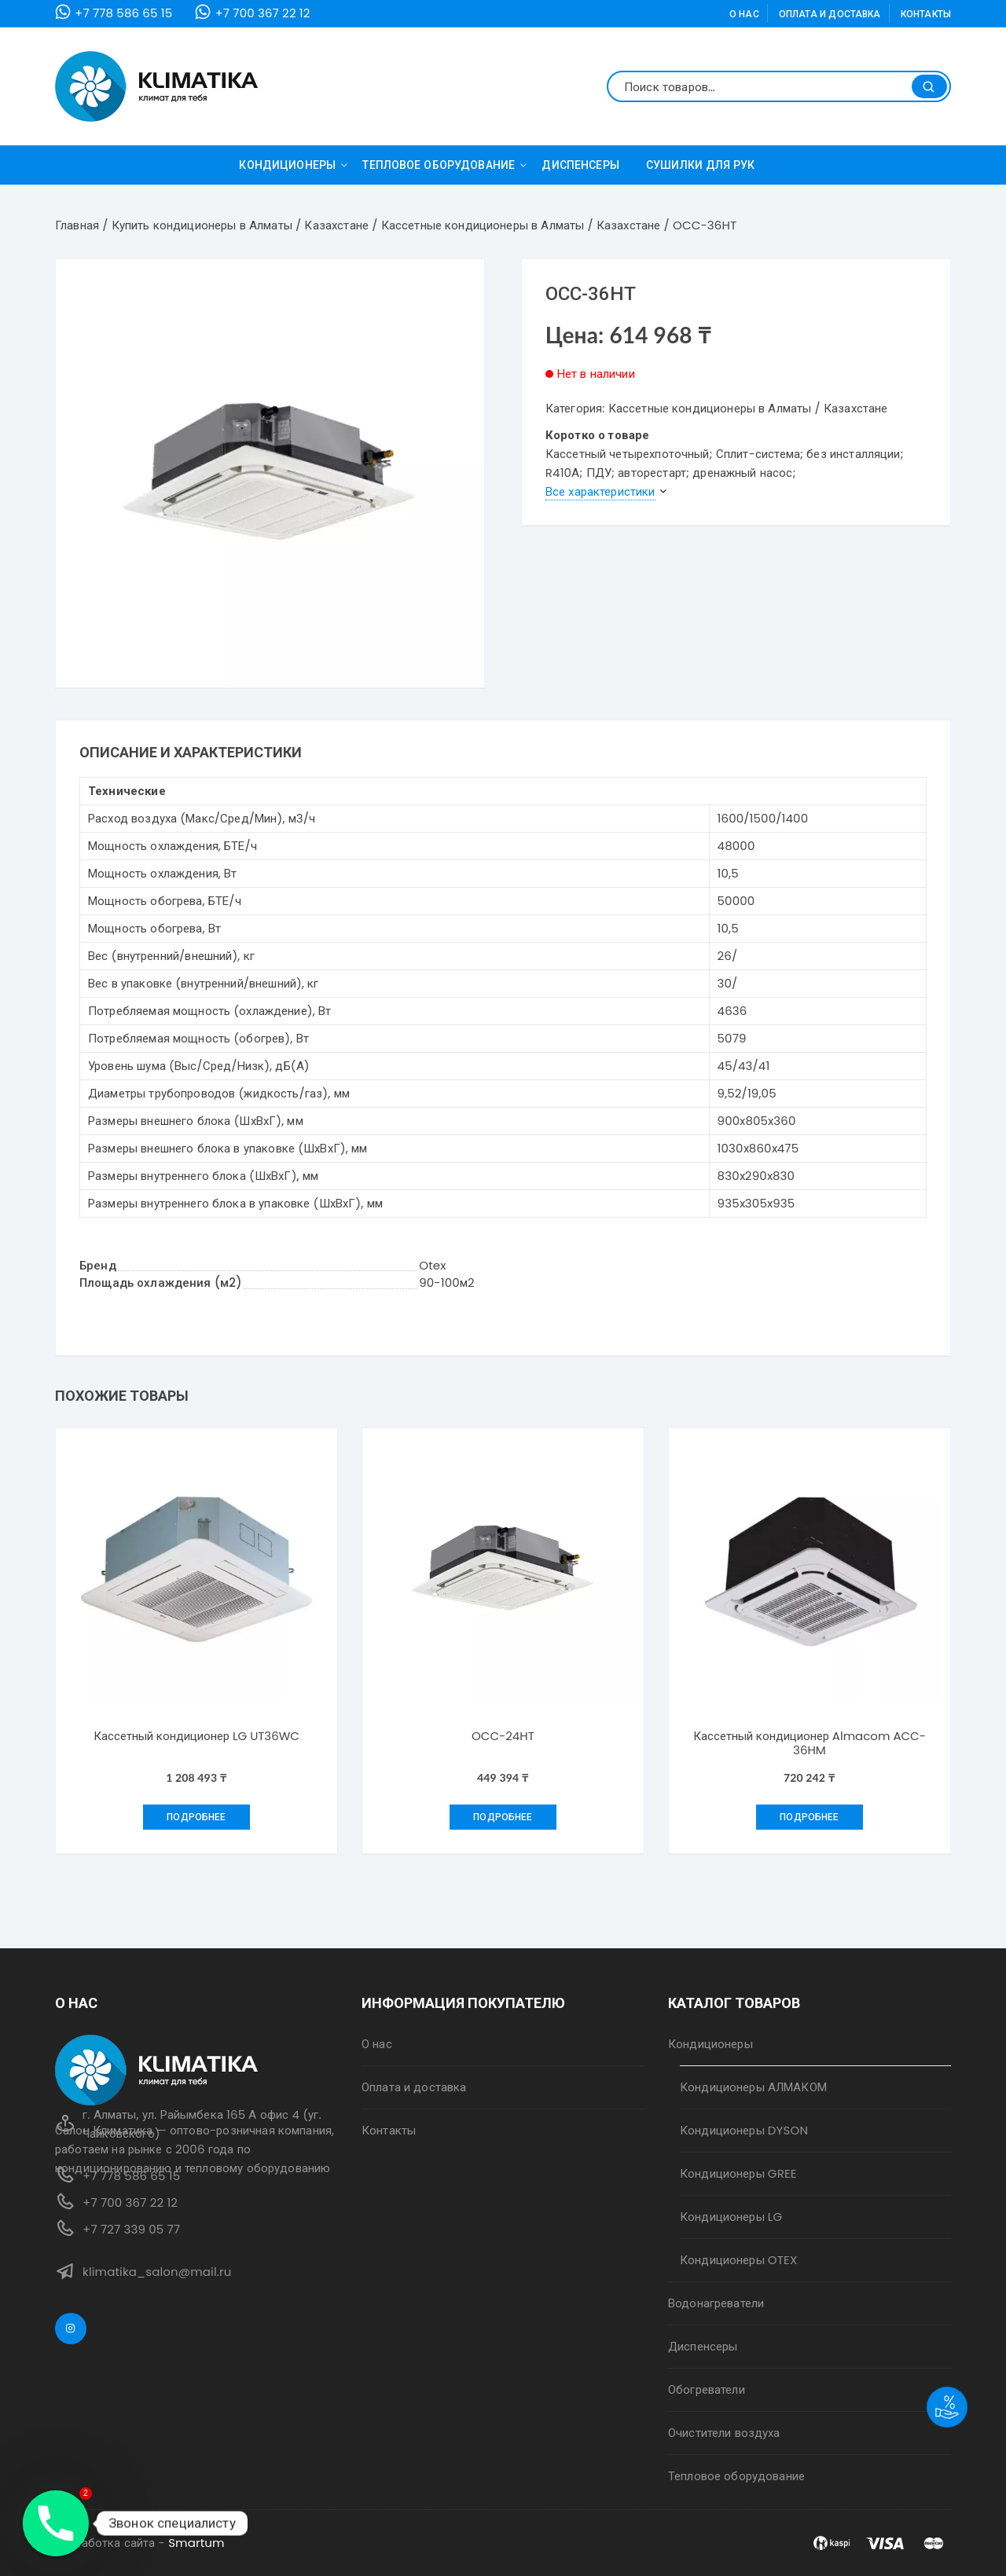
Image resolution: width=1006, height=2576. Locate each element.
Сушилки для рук (700, 165)
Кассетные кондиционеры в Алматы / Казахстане (748, 408)
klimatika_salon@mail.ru (157, 2271)
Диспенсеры (580, 165)
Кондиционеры (293, 165)
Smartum (196, 2542)
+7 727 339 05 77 (131, 2229)
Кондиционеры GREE (738, 2173)
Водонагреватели (716, 2303)
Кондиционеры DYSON (744, 2130)
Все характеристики (600, 491)
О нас (744, 13)
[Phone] (56, 2523)
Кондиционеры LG (731, 2216)
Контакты (926, 13)
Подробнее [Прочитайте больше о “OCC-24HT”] (502, 1816)
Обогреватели (706, 2389)
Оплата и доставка (830, 13)
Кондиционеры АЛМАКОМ (753, 2087)
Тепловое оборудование (444, 165)
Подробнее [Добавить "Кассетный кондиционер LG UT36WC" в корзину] (196, 1816)
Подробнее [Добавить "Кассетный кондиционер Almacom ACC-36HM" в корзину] (809, 1816)
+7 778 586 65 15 (123, 13)
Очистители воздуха (724, 2432)
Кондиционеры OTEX (738, 2260)
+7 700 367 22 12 (262, 13)
